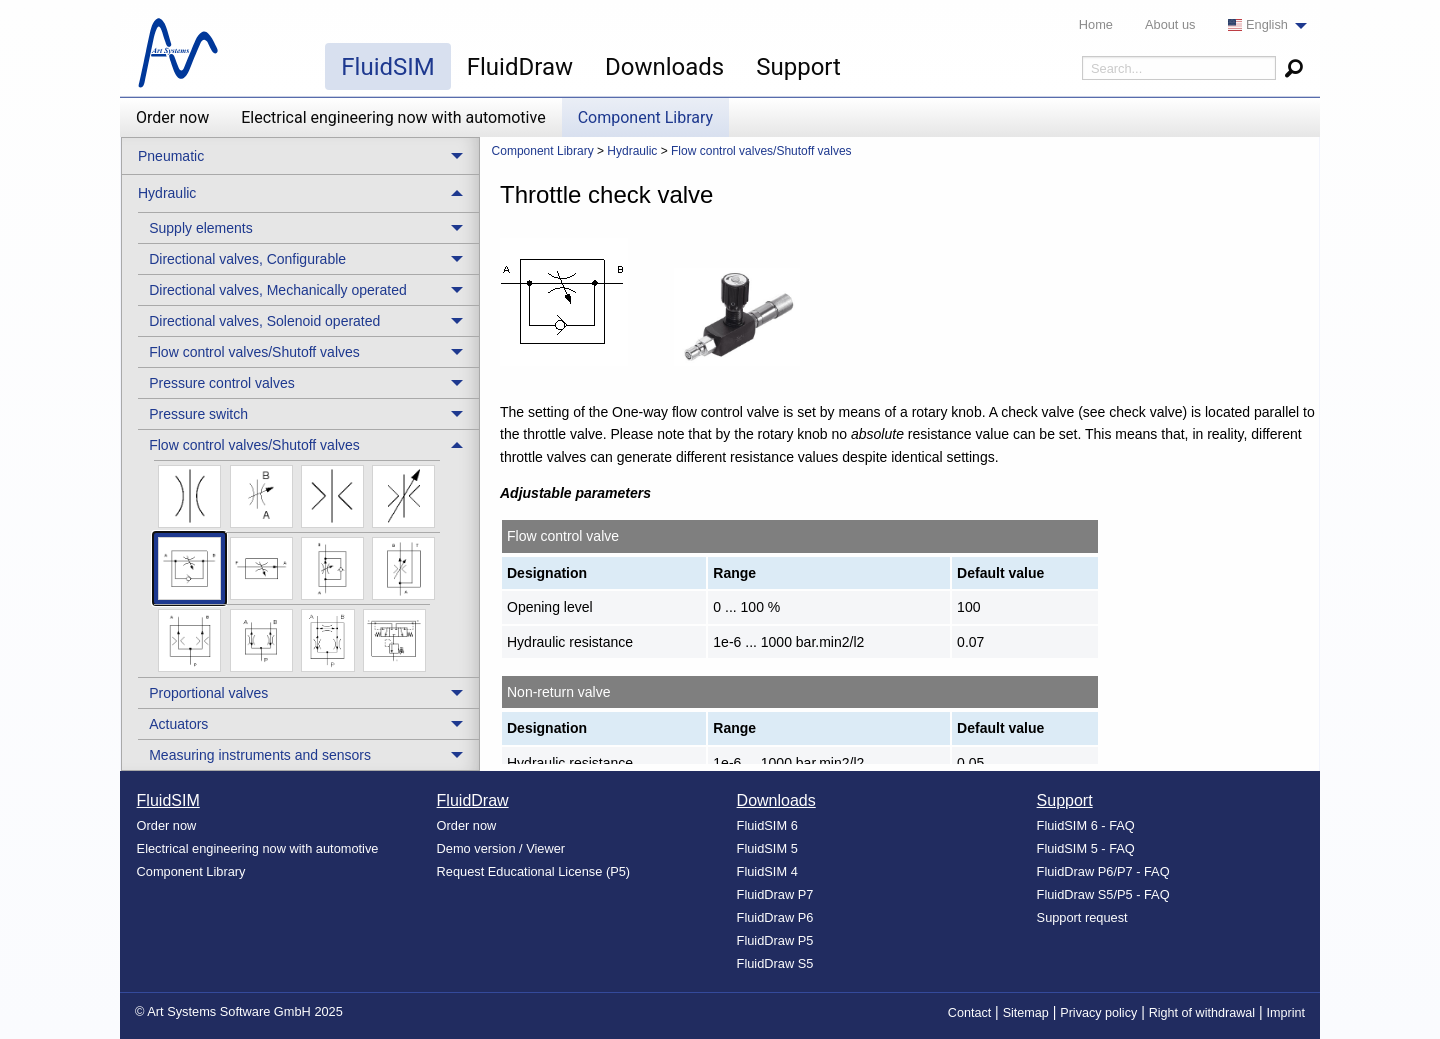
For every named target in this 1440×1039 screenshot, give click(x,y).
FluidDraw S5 (775, 963)
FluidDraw (520, 67)
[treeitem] (308, 227)
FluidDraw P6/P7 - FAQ (1103, 871)
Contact (969, 1013)
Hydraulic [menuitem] (167, 193)
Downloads (664, 67)
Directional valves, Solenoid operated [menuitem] (264, 321)
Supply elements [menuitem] (201, 228)
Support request (1082, 917)
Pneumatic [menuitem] (171, 156)
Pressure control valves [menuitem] (222, 383)
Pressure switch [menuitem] (198, 414)
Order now (172, 117)
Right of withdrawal (1202, 1013)
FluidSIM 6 (767, 825)
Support (798, 67)
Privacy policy (1098, 1013)
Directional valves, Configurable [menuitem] (247, 259)
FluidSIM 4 (767, 871)
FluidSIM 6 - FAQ (1086, 825)
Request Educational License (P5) (534, 871)
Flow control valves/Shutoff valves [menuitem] (254, 352)
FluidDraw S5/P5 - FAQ (1103, 894)
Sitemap (1026, 1013)
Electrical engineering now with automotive (393, 117)
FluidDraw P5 (775, 940)
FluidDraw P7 (775, 894)
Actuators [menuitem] (178, 724)
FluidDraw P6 (775, 917)
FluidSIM (387, 67)
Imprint (1286, 1013)
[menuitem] (1262, 25)
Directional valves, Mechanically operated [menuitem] (278, 290)
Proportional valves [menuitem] (208, 693)
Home (1096, 24)
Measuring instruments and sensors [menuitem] (260, 755)
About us (1170, 24)
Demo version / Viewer (501, 848)
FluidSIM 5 (767, 848)
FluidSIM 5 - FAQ (1086, 848)
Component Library (645, 117)
